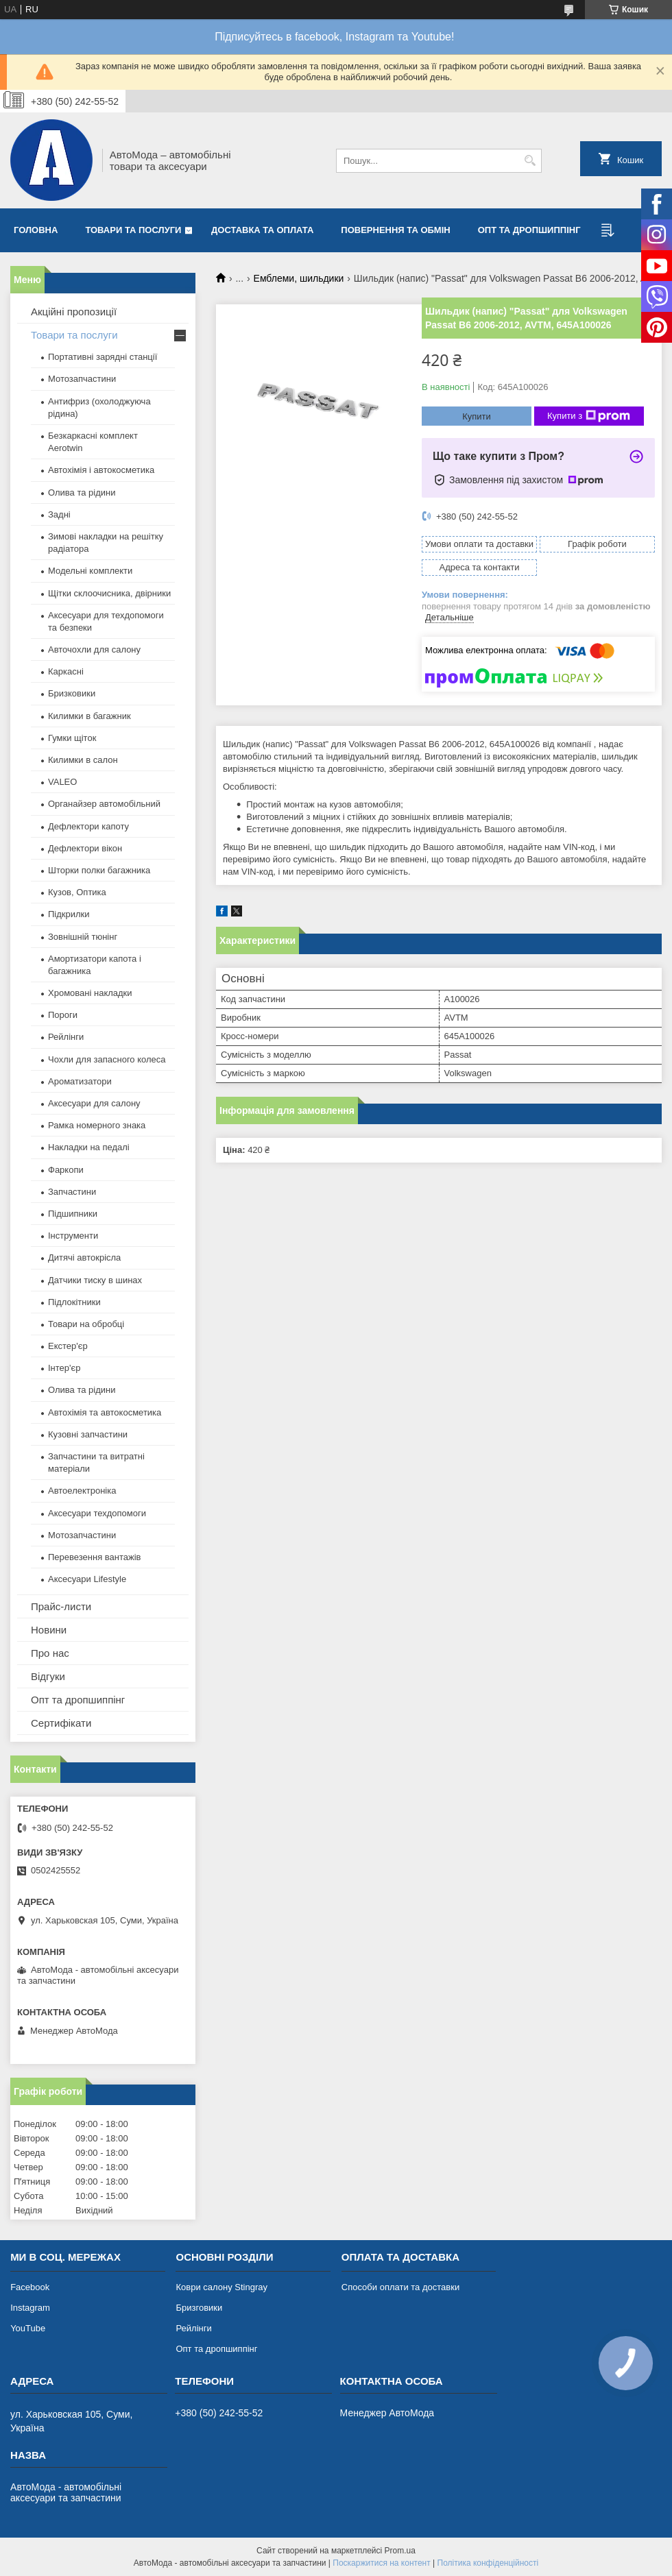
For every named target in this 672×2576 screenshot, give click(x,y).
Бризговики (199, 2307)
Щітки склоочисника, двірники (109, 593)
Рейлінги (66, 1037)
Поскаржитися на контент (381, 2563)
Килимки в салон (83, 760)
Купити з (588, 416)
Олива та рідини (81, 492)
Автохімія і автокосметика (101, 470)
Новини (49, 1630)
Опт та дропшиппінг (529, 230)
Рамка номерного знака (96, 1125)
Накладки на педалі (89, 1147)
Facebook (29, 2287)
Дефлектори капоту (88, 826)
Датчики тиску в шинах (95, 1280)
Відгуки (48, 1676)
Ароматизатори (80, 1081)
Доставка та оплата (262, 230)
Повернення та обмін (395, 230)
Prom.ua (400, 2550)
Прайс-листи (61, 1606)
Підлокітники (74, 1302)
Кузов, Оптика (77, 892)
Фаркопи (66, 1170)
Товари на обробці (86, 1324)
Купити (476, 416)
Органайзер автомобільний (104, 804)
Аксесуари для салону (94, 1103)
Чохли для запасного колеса (107, 1059)
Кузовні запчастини (88, 1434)
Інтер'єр (64, 1368)
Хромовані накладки (90, 993)
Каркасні (66, 671)
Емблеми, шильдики (299, 278)
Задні (59, 514)
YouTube (27, 2328)
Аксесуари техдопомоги (97, 1513)
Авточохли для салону (94, 649)
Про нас (50, 1653)
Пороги (62, 1015)
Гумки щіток (72, 738)
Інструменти (73, 1235)
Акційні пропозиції (74, 311)
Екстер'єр (68, 1346)
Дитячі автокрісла (84, 1257)
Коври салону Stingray (221, 2287)
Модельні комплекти (90, 571)
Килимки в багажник (89, 716)
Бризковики (71, 693)
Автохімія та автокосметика (104, 1412)
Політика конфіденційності (488, 2563)
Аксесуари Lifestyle (87, 1579)
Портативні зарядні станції (102, 357)
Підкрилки (69, 914)
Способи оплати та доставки (400, 2287)
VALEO (62, 782)
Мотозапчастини (82, 379)
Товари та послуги (133, 230)
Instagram (30, 2307)
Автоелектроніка (82, 1490)
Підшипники (72, 1213)
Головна (36, 230)
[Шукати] (530, 161)
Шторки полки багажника (99, 870)
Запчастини (72, 1192)
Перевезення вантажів (94, 1557)
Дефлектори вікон (85, 848)
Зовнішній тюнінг (82, 937)
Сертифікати (61, 1723)
